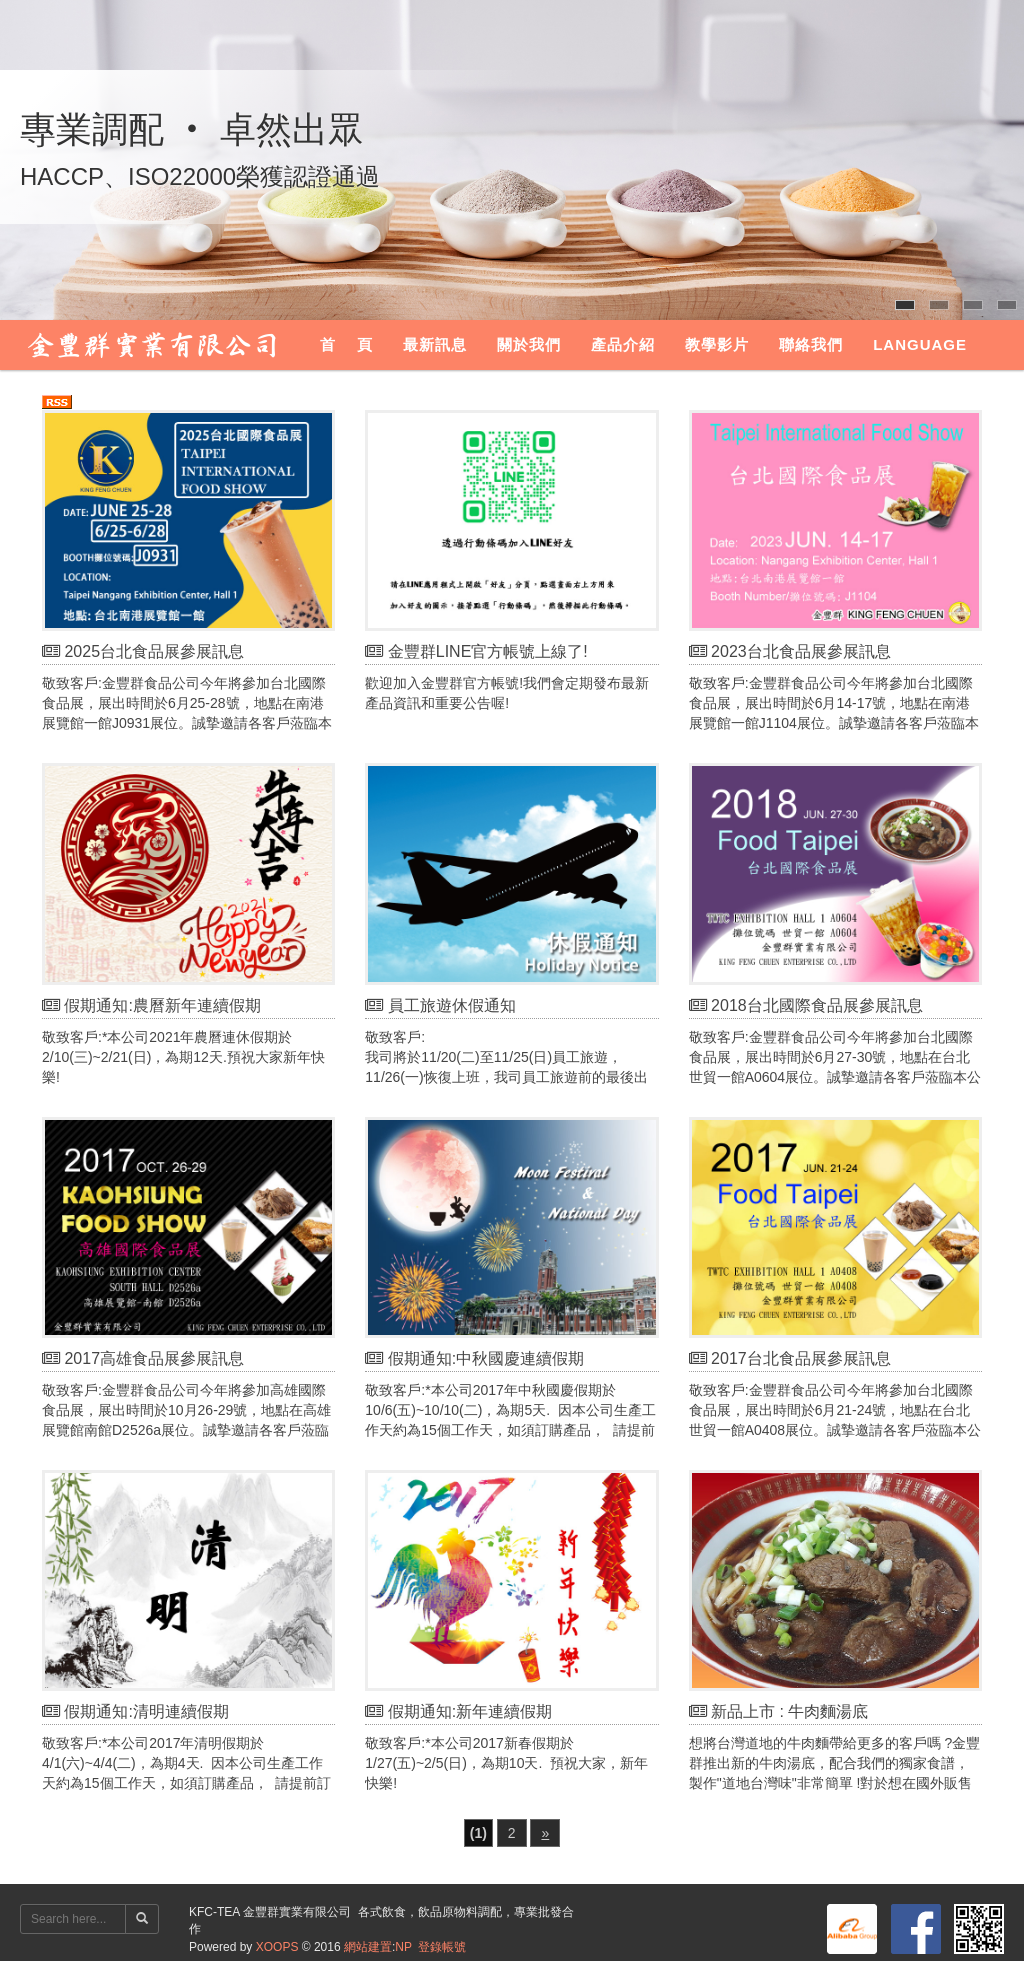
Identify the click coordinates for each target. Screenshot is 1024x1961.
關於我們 (529, 344)
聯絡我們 (811, 344)
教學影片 (717, 344)
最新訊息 (435, 344)
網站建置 (368, 1947)
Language (920, 344)
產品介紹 (623, 344)
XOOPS (277, 1947)
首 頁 (346, 344)
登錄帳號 (442, 1947)
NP (403, 1947)
